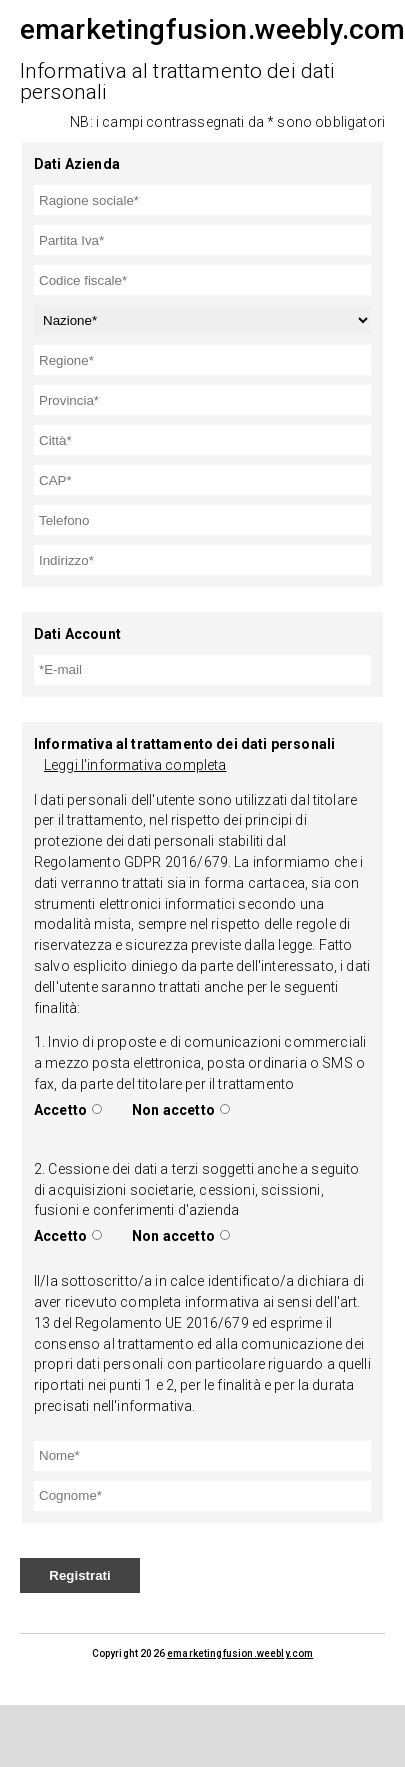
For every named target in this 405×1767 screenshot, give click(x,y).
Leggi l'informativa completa (135, 765)
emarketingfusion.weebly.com (240, 1653)
